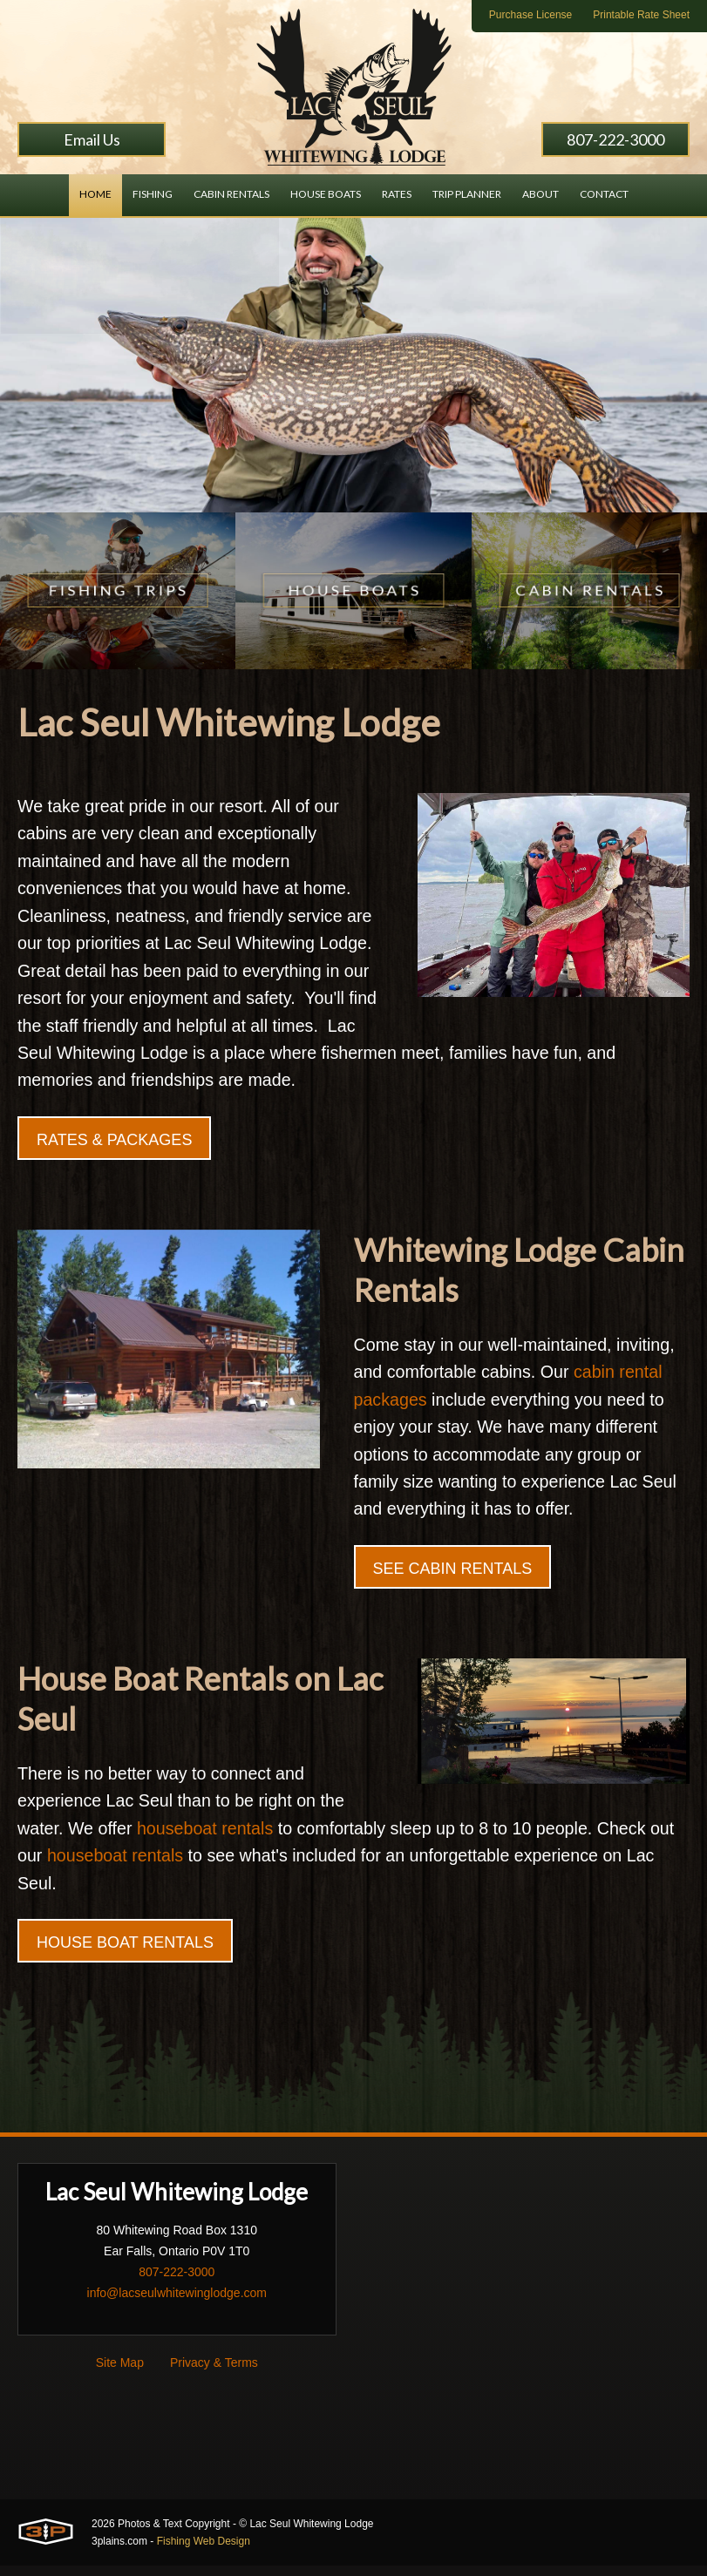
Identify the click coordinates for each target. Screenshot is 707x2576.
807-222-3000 (615, 139)
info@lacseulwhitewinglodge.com (177, 2304)
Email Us (92, 139)
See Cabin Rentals (453, 1577)
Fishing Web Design (203, 2552)
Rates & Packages (114, 1145)
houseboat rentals (208, 1838)
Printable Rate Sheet (641, 15)
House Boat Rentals (125, 1954)
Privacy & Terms (214, 2374)
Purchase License (530, 15)
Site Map (120, 2374)
